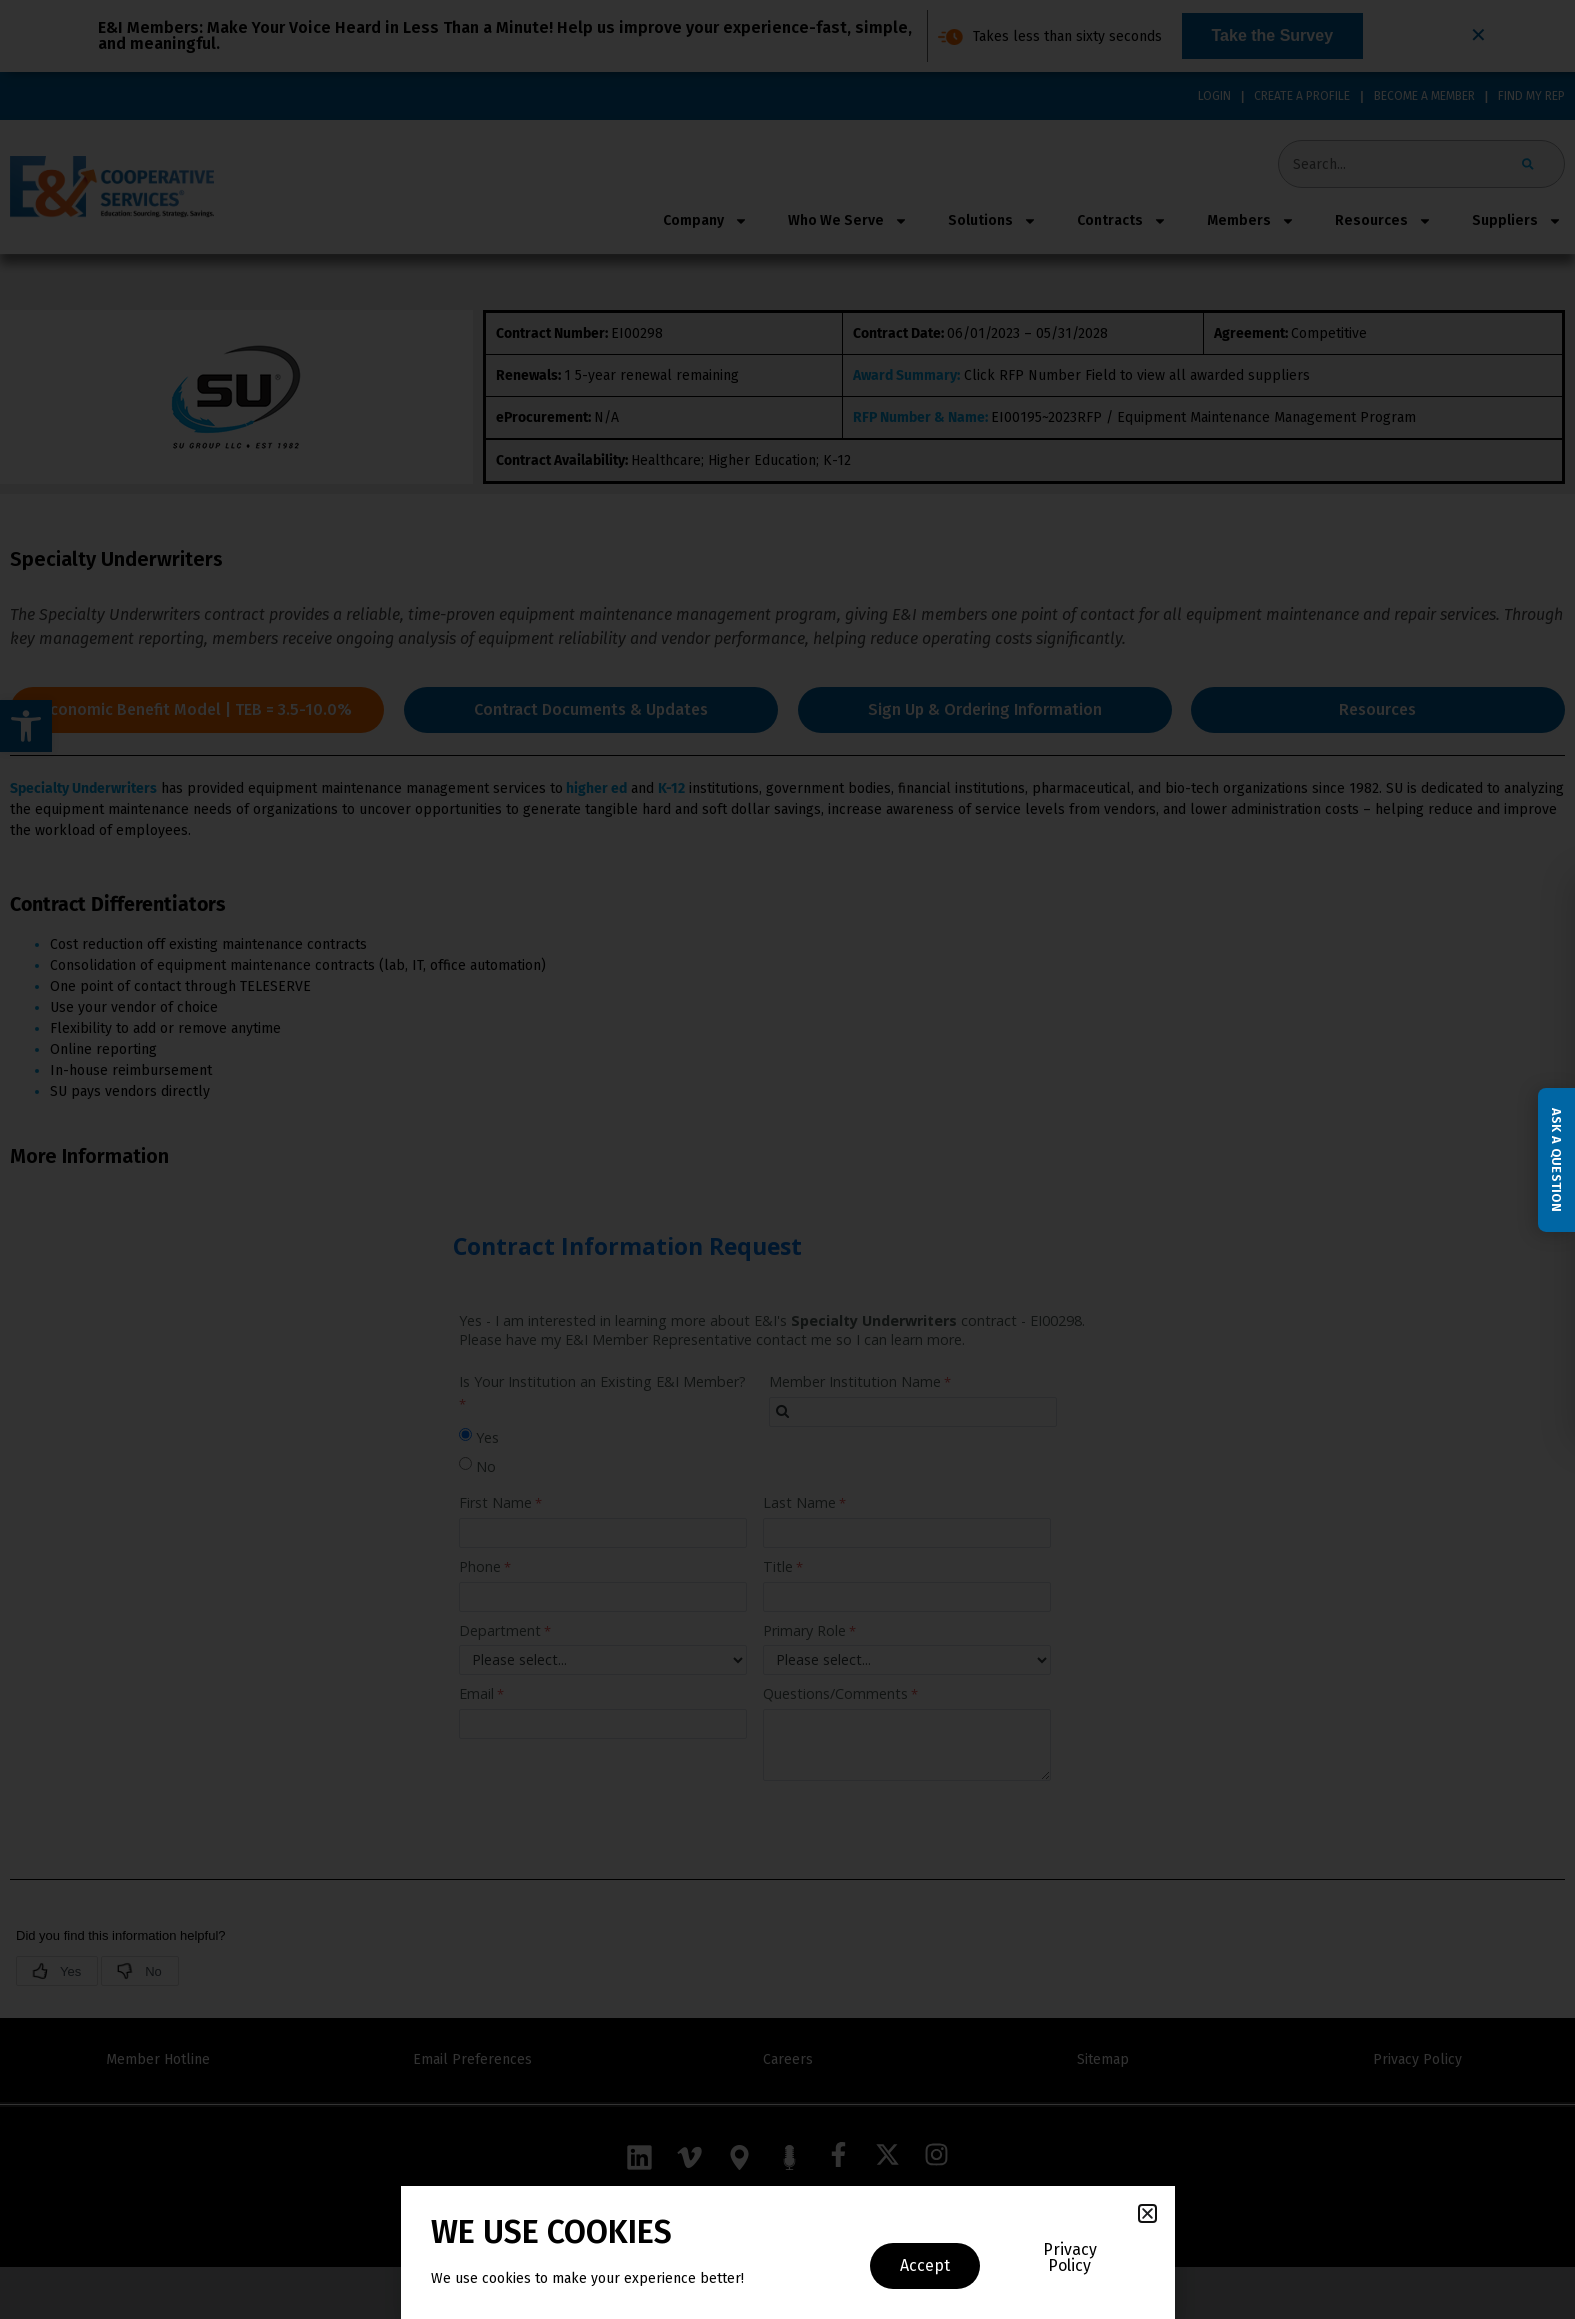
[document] (787, 1159)
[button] (1147, 2213)
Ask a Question (1556, 1159)
